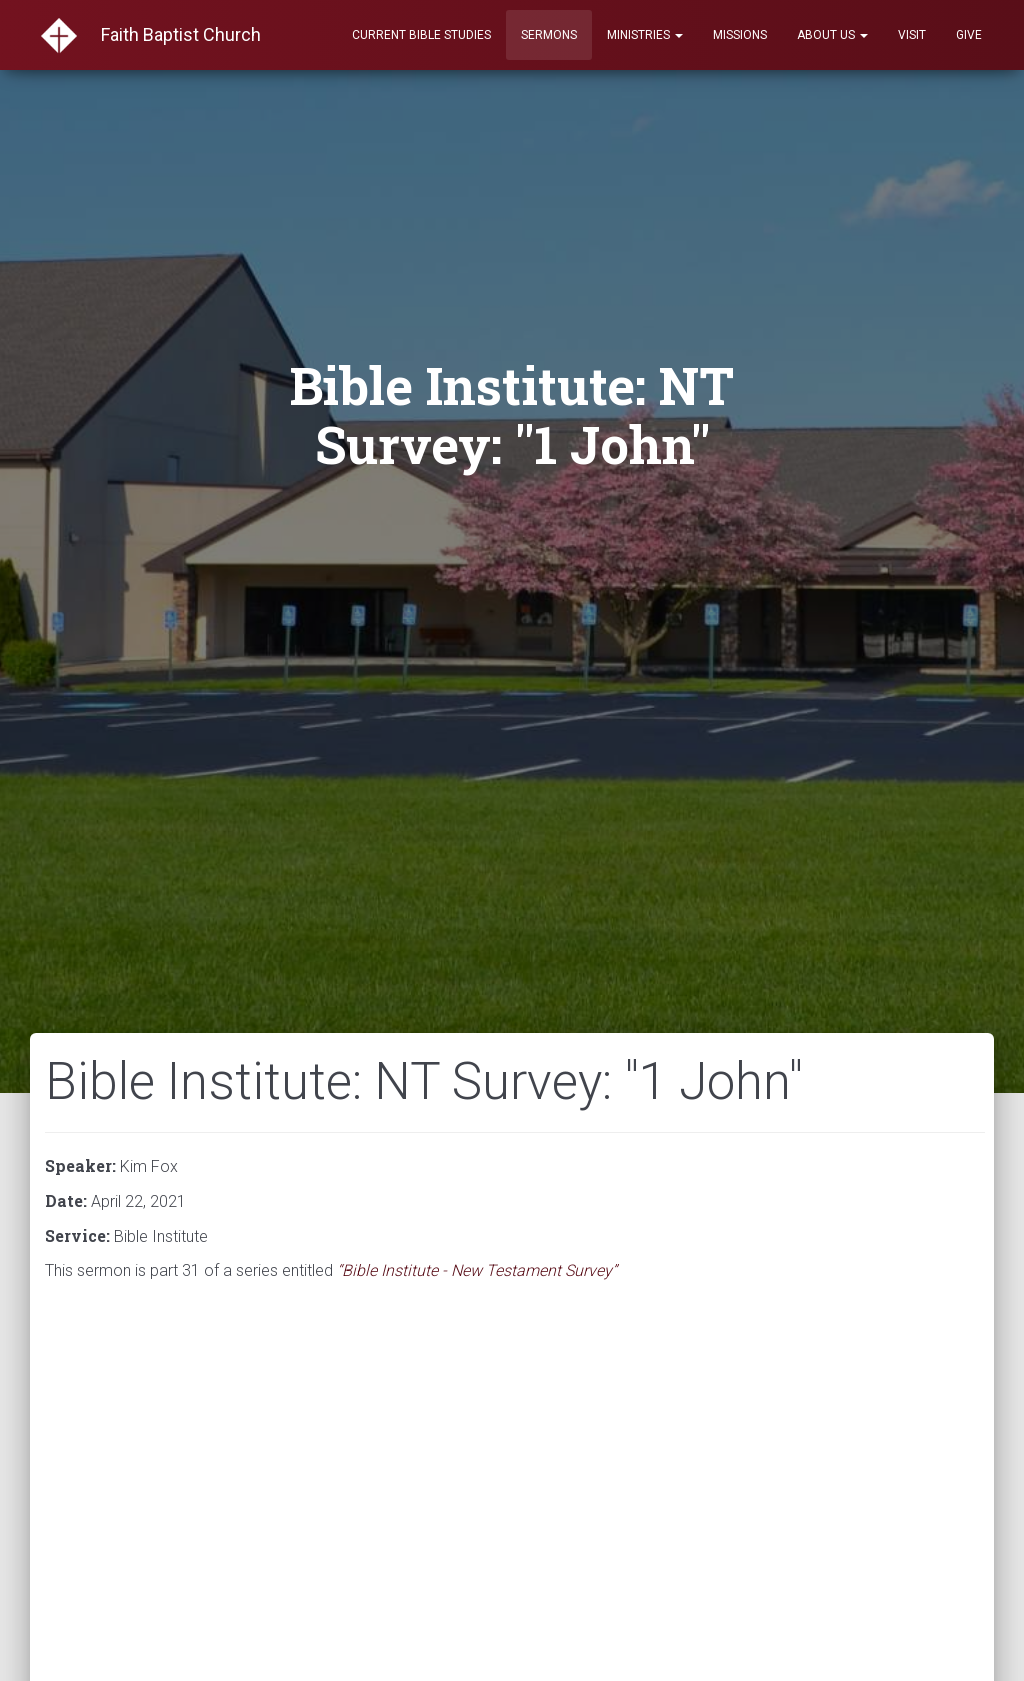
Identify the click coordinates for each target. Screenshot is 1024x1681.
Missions (740, 35)
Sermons (549, 35)
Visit (912, 35)
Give (969, 35)
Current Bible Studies (421, 35)
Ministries (645, 35)
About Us (832, 35)
